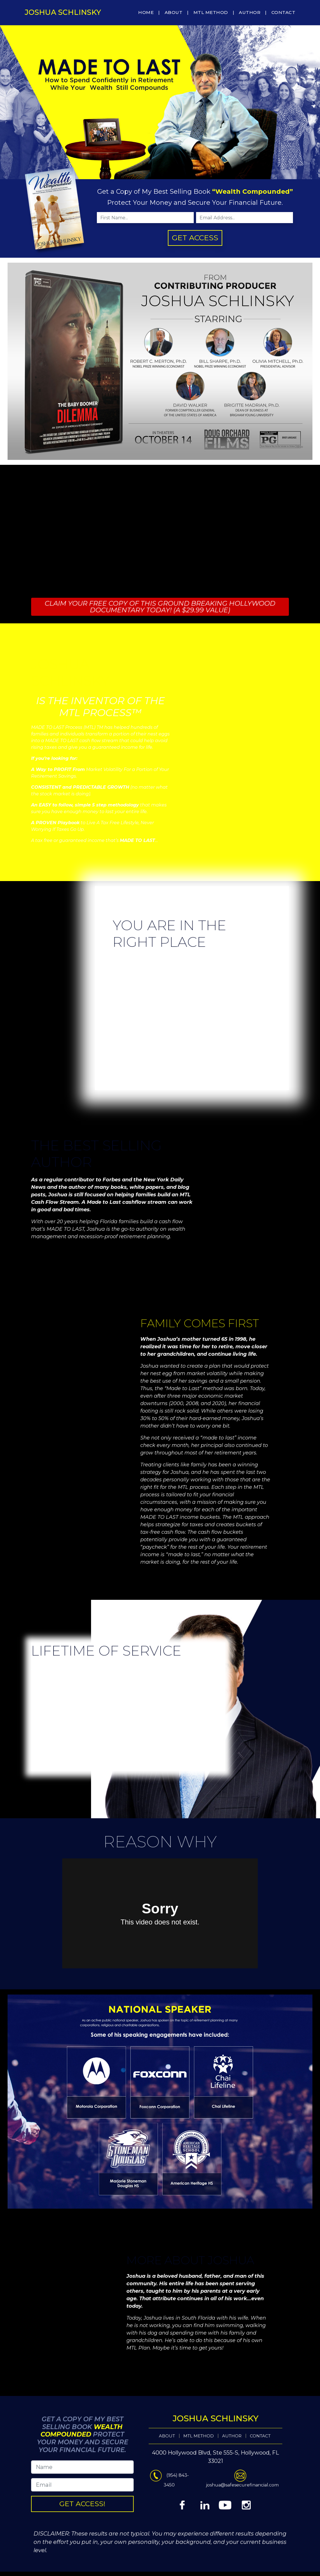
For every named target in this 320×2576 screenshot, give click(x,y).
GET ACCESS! (135, 2492)
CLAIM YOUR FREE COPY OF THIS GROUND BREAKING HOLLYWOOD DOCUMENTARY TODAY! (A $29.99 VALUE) (160, 606)
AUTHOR (249, 12)
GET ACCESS (195, 237)
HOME (146, 12)
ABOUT (174, 12)
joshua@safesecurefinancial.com (186, 2485)
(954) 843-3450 (163, 2485)
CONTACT (283, 12)
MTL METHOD (210, 12)
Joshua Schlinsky (63, 12)
